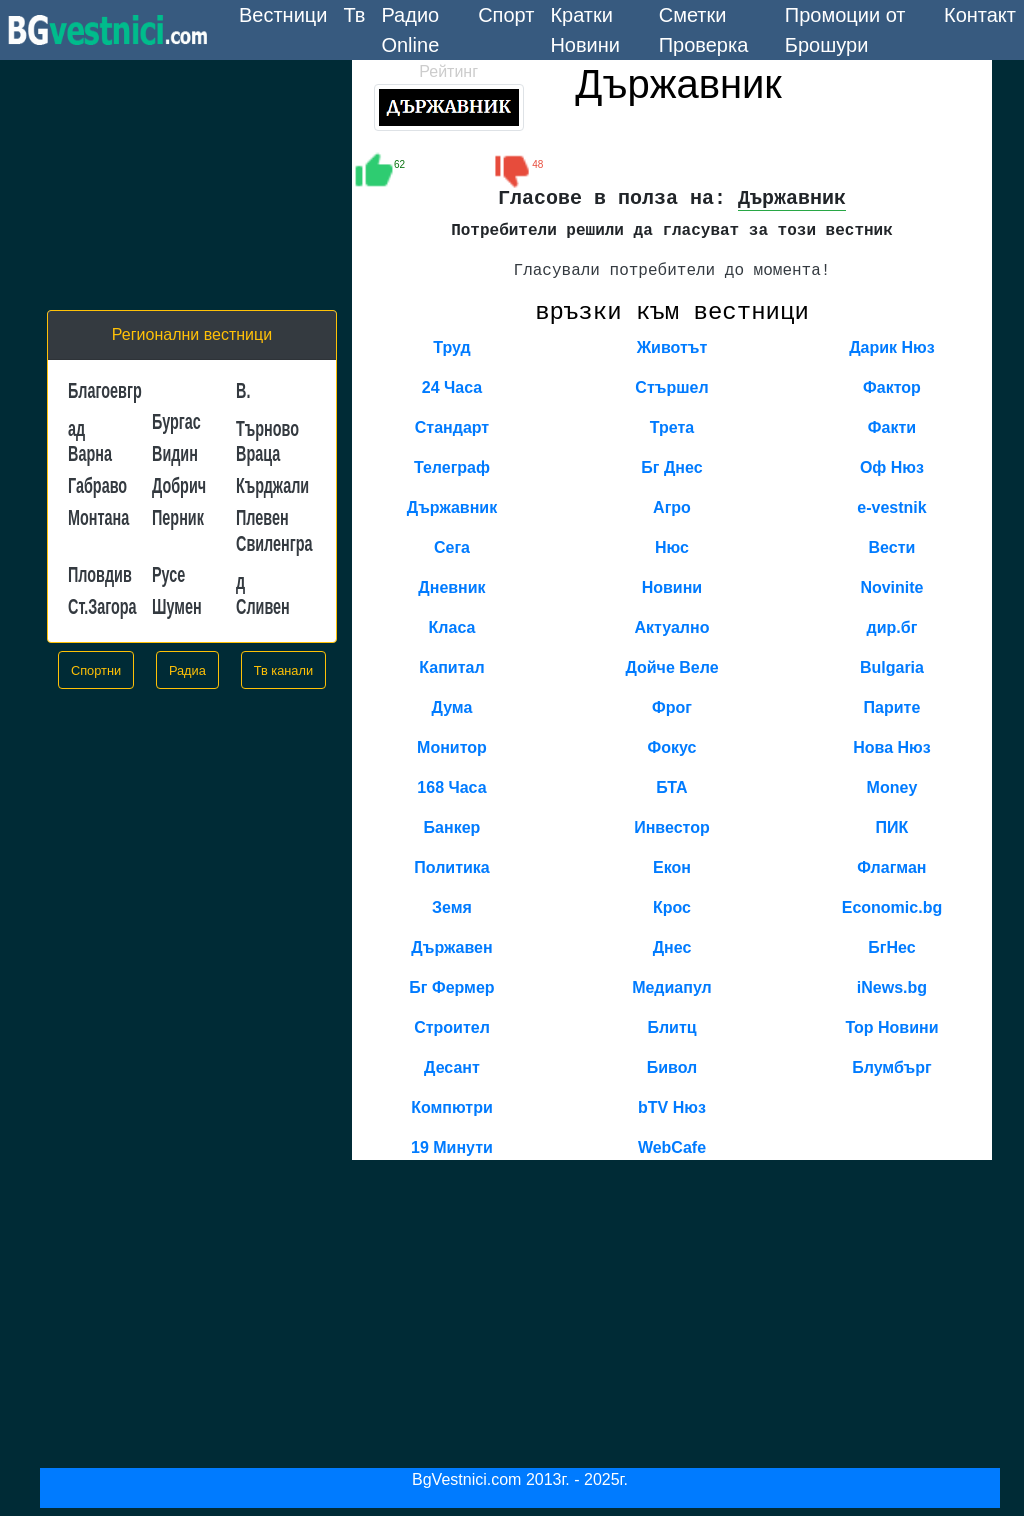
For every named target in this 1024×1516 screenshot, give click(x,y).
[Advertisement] (192, 185)
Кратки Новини (585, 30)
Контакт (980, 15)
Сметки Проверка (704, 30)
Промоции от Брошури (845, 30)
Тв (354, 15)
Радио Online (410, 30)
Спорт (506, 15)
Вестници (287, 13)
